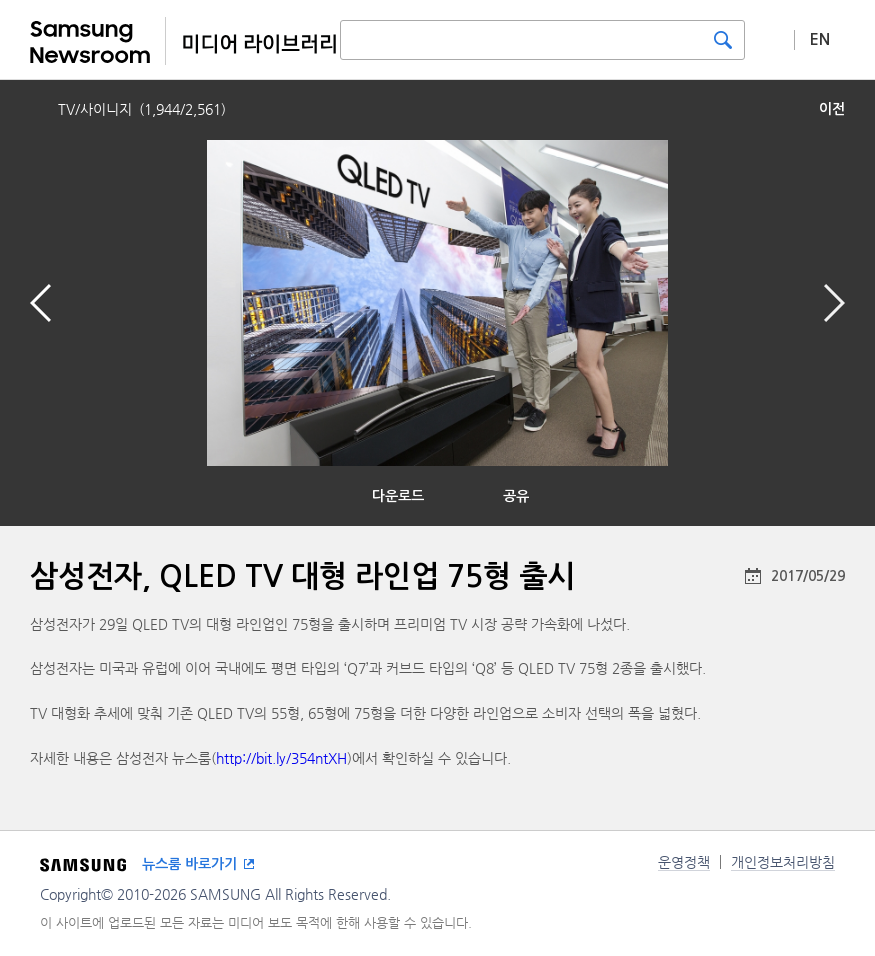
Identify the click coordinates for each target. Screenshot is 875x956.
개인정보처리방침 (783, 862)
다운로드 (398, 496)
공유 (516, 496)
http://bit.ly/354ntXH (281, 758)
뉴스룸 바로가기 (189, 864)
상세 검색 (770, 39)
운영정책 (684, 862)
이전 (832, 109)
